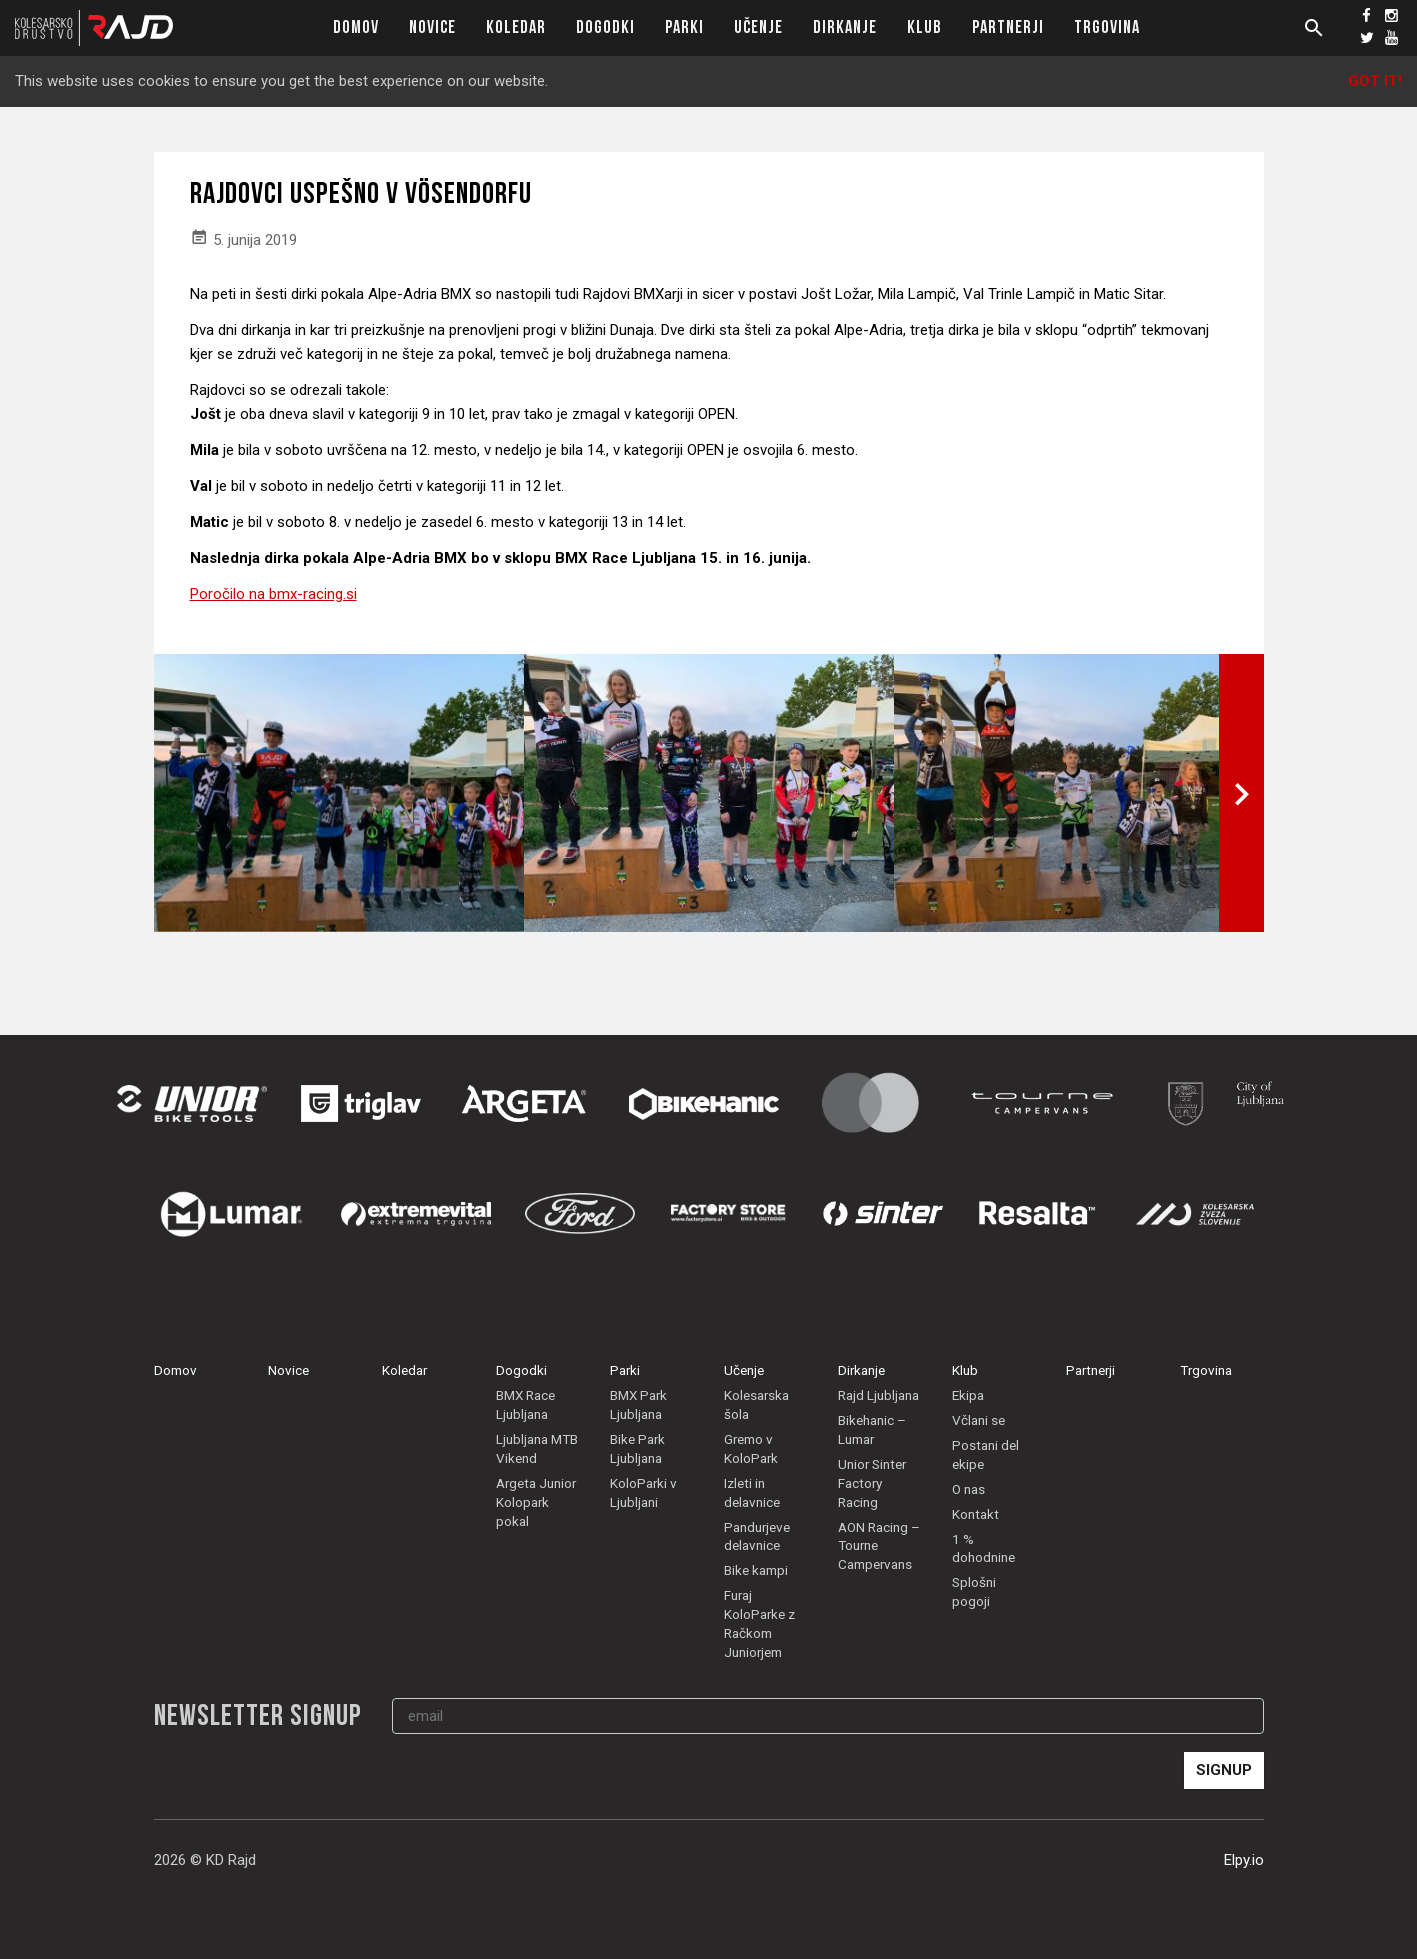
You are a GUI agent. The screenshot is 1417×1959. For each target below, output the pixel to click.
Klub (924, 27)
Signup (1224, 1790)
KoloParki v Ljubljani (643, 1512)
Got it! (1375, 81)
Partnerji (1008, 27)
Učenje (758, 27)
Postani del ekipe (985, 1474)
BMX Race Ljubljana (525, 1425)
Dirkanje (845, 27)
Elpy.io (1244, 1880)
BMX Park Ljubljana (638, 1425)
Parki (684, 27)
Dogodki (605, 27)
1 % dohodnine (983, 1568)
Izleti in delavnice (752, 1512)
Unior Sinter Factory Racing (872, 1503)
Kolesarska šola (756, 1425)
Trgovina (1107, 27)
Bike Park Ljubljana (637, 1468)
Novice (432, 27)
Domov (356, 27)
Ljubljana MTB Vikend (537, 1468)
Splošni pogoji (974, 1612)
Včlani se (978, 1441)
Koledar (516, 27)
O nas (968, 1509)
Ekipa (968, 1416)
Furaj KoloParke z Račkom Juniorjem (759, 1644)
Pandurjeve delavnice (757, 1556)
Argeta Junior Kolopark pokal (536, 1522)
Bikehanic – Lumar (872, 1450)
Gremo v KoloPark (751, 1468)
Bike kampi (756, 1591)
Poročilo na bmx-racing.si (273, 594)
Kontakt (975, 1534)
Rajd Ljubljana (878, 1416)
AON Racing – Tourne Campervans (879, 1566)
